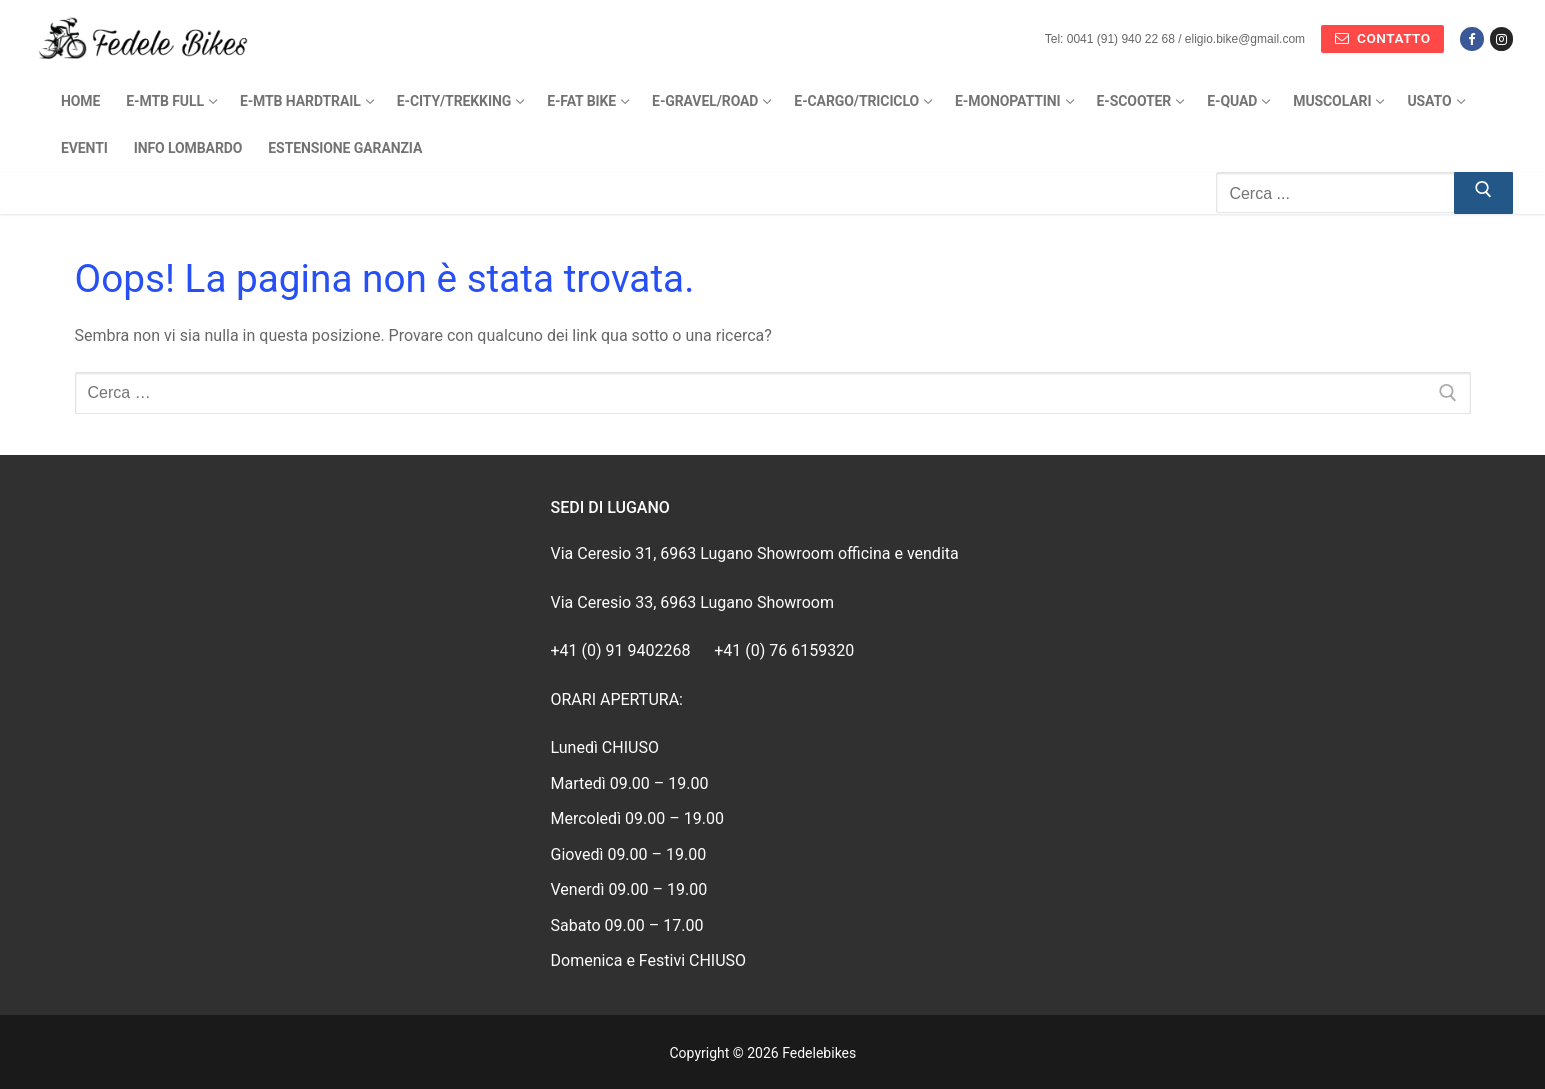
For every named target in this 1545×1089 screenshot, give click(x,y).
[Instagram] (1501, 38)
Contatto (1383, 38)
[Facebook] (1471, 38)
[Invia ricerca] (1483, 193)
